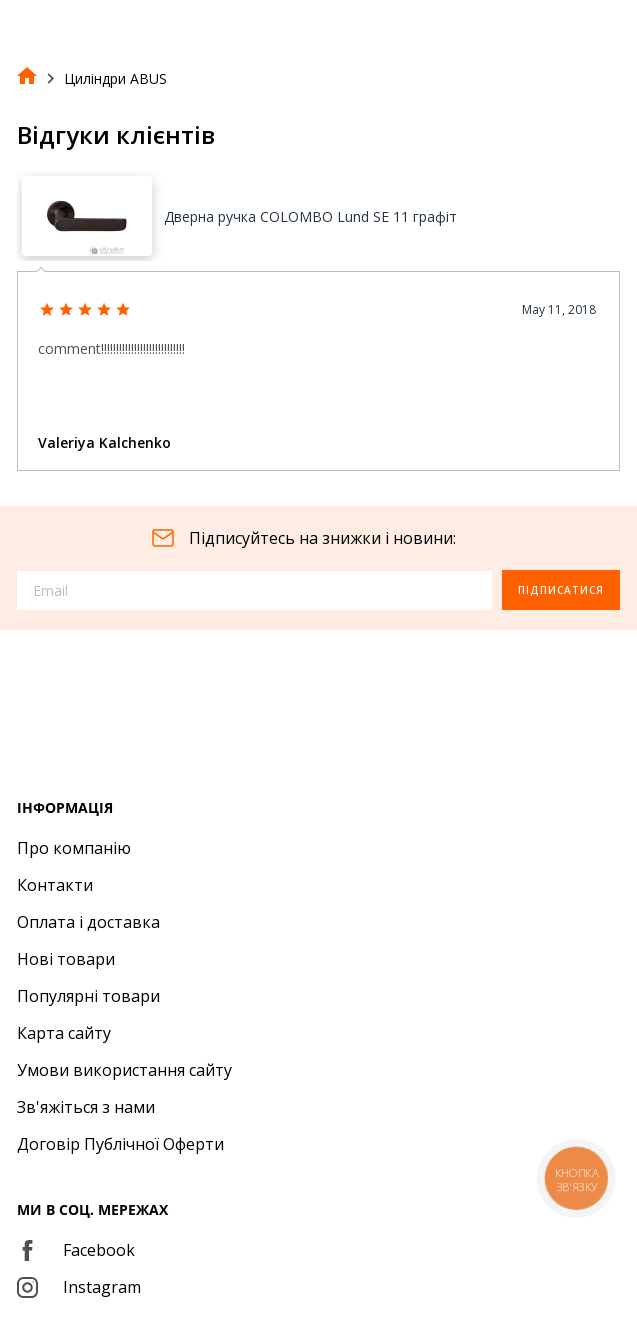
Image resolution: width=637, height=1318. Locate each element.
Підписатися (561, 590)
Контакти (55, 885)
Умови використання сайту (124, 1070)
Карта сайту (64, 1033)
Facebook (76, 1250)
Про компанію (74, 848)
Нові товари (66, 959)
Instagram (79, 1287)
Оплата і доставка (88, 922)
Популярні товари (88, 996)
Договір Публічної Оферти (120, 1144)
